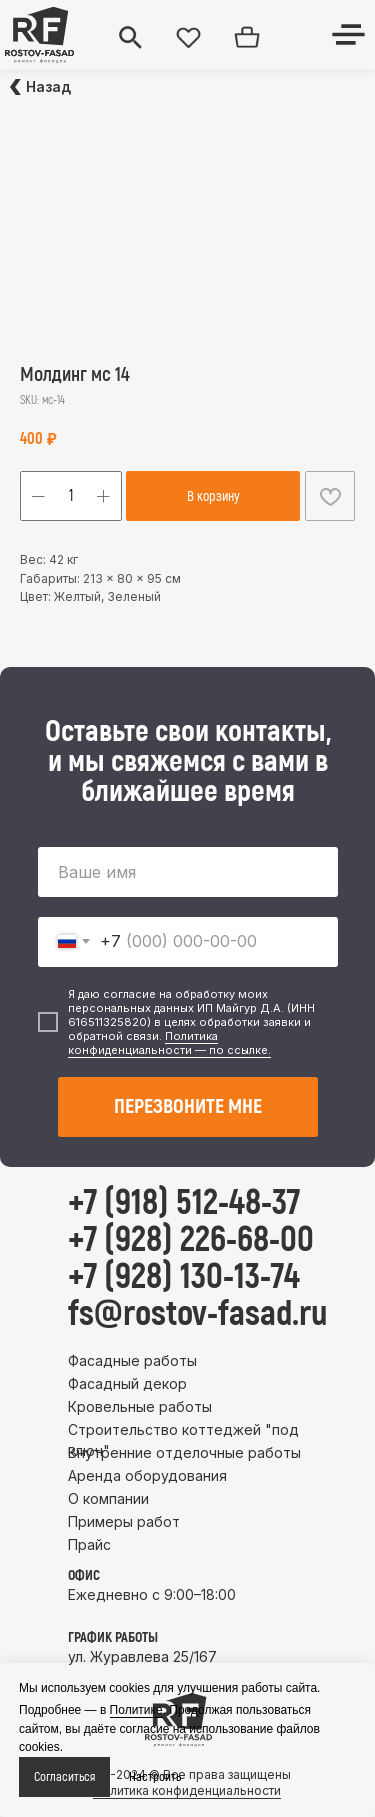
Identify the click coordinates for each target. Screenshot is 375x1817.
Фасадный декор (127, 1383)
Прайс (89, 1544)
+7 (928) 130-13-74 (184, 1277)
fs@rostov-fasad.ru (198, 1314)
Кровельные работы (140, 1406)
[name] (188, 872)
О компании (108, 1498)
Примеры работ (124, 1521)
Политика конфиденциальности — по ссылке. (169, 1043)
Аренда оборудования (147, 1475)
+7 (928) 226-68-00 (191, 1240)
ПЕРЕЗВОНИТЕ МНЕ (188, 1106)
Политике (136, 1710)
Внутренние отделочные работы (184, 1452)
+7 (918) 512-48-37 (184, 1203)
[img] (39, 35)
